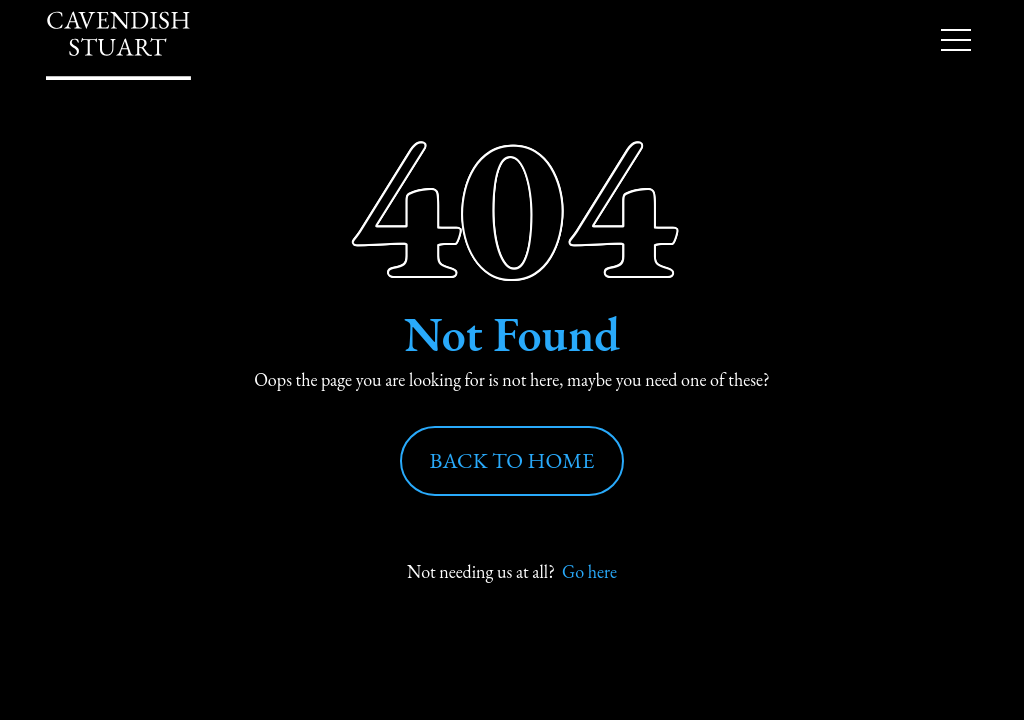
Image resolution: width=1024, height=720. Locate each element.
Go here (589, 571)
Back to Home (512, 460)
